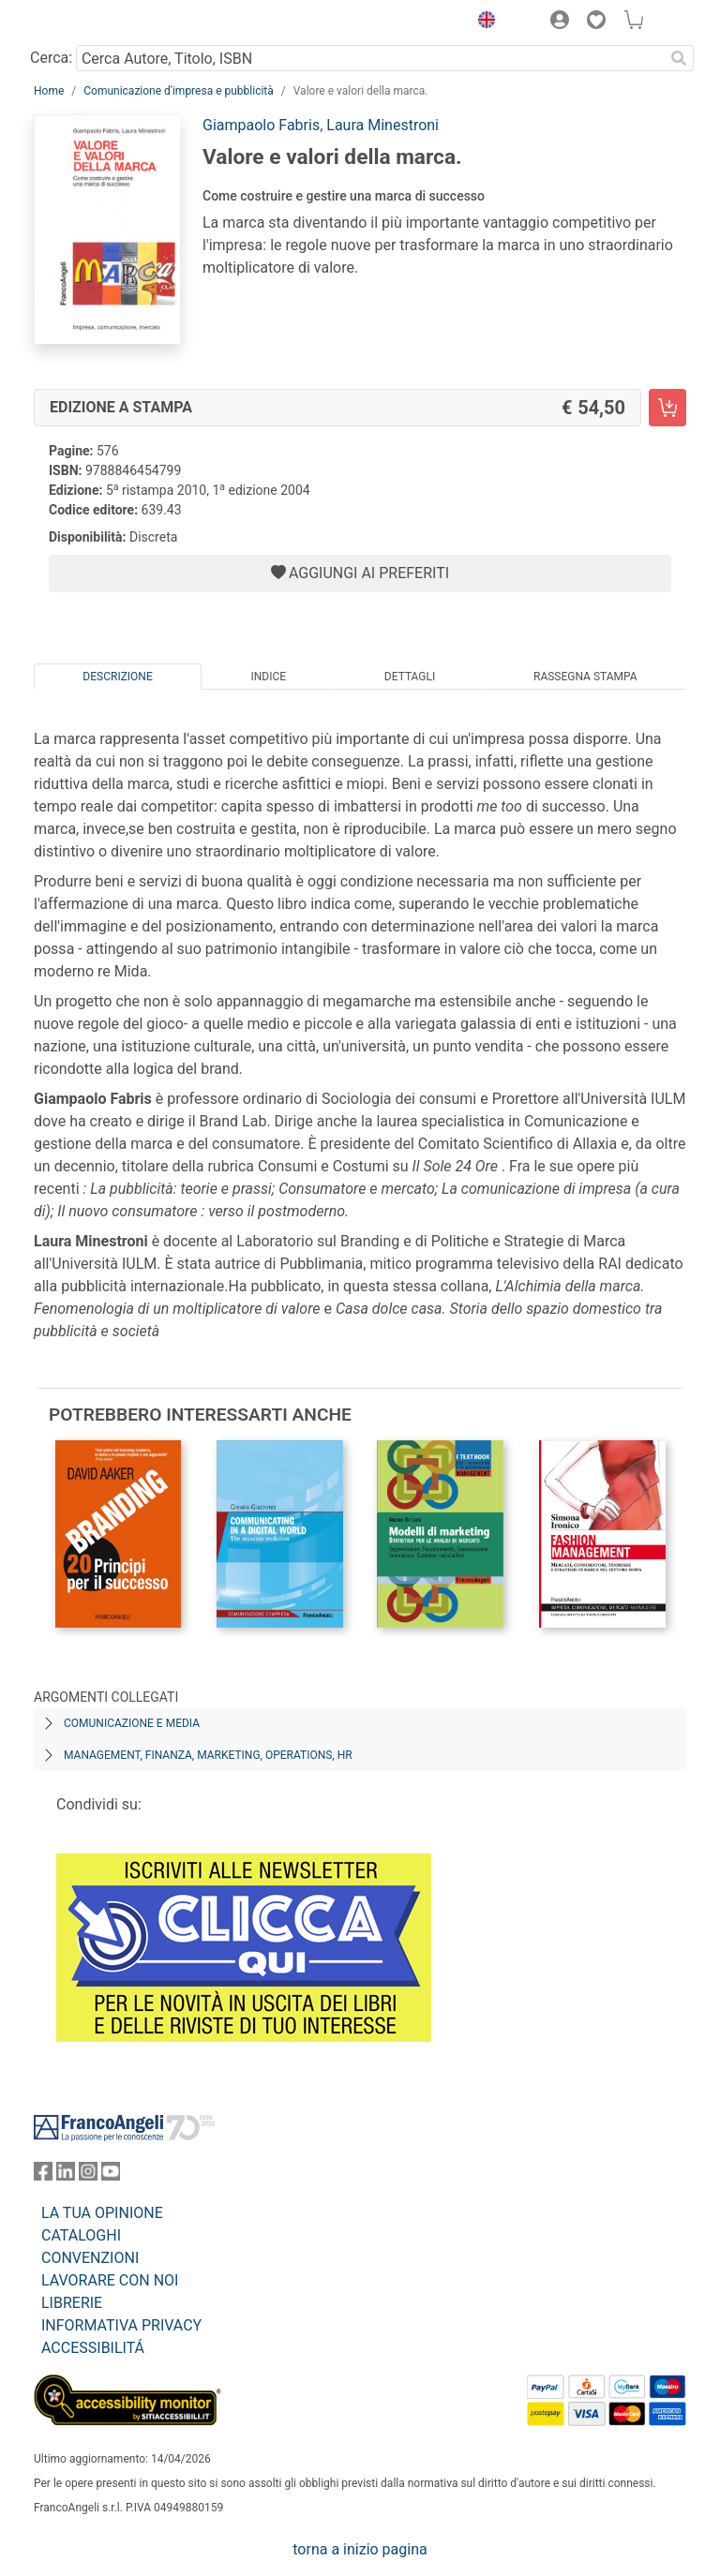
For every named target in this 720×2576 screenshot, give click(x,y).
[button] (481, 22)
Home (49, 90)
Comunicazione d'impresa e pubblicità (178, 90)
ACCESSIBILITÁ (92, 2348)
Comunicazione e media (132, 1723)
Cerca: (51, 58)
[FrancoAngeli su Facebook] (43, 2175)
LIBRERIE (71, 2303)
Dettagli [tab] (409, 676)
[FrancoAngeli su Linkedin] (65, 2175)
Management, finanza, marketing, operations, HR (208, 1755)
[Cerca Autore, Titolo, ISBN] (370, 58)
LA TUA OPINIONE (102, 2213)
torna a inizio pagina (359, 2549)
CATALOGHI (81, 2235)
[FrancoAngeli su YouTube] (110, 2175)
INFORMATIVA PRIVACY (121, 2325)
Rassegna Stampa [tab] (585, 676)
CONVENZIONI (90, 2258)
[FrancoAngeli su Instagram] (88, 2175)
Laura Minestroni (382, 125)
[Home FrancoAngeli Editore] (97, 22)
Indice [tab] (268, 676)
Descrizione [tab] (117, 676)
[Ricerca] (679, 58)
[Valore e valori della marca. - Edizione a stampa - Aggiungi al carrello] (667, 407)
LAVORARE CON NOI (109, 2280)
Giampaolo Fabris (261, 125)
